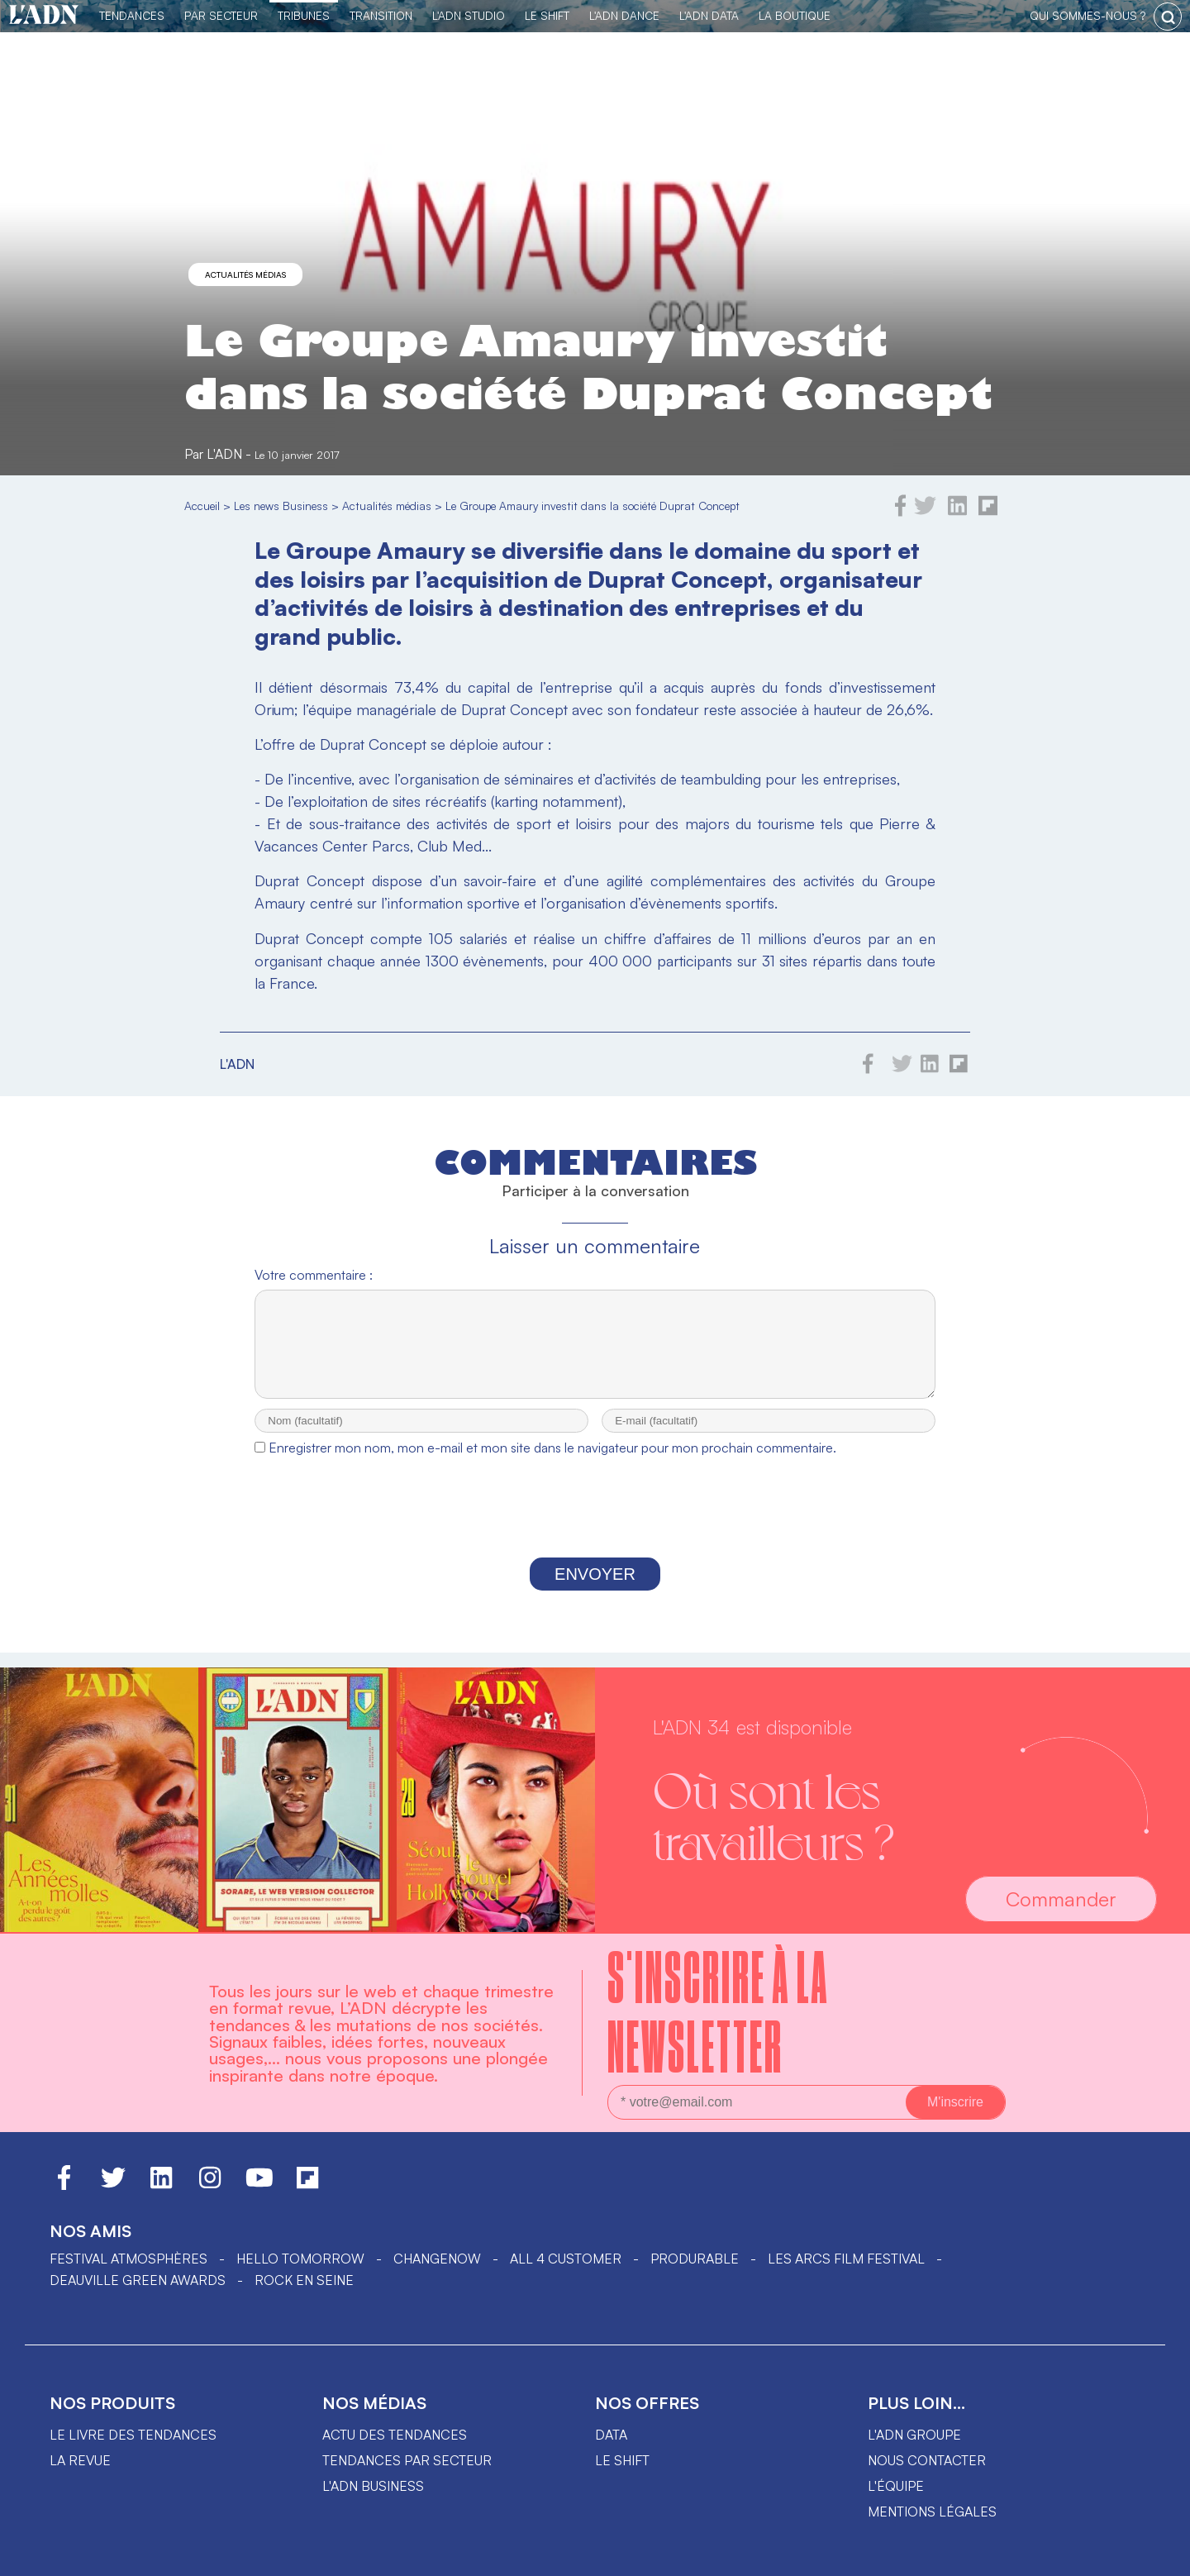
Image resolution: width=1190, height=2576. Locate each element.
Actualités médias (245, 274)
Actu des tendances (394, 2434)
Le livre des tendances (133, 2434)
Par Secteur (221, 15)
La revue (80, 2460)
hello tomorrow (300, 2258)
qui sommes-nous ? (1087, 15)
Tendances (131, 15)
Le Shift (547, 15)
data (611, 2434)
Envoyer (595, 1589)
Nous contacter (927, 2460)
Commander (1061, 1899)
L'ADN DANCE (624, 15)
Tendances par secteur (407, 2460)
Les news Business (281, 506)
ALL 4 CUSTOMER (565, 2258)
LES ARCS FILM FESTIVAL (846, 2258)
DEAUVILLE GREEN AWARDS (138, 2280)
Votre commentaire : (314, 1275)
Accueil (202, 506)
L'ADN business (373, 2486)
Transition (381, 15)
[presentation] (595, 1526)
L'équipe (896, 2486)
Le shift (622, 2460)
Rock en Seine (304, 2280)
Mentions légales (932, 2511)
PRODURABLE (694, 2258)
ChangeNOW (437, 2258)
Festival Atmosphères (128, 2258)
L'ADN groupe (914, 2434)
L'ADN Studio (468, 15)
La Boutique (795, 15)
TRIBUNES (304, 15)
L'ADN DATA (709, 15)
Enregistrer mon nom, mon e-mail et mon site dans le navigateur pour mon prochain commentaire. (552, 1462)
